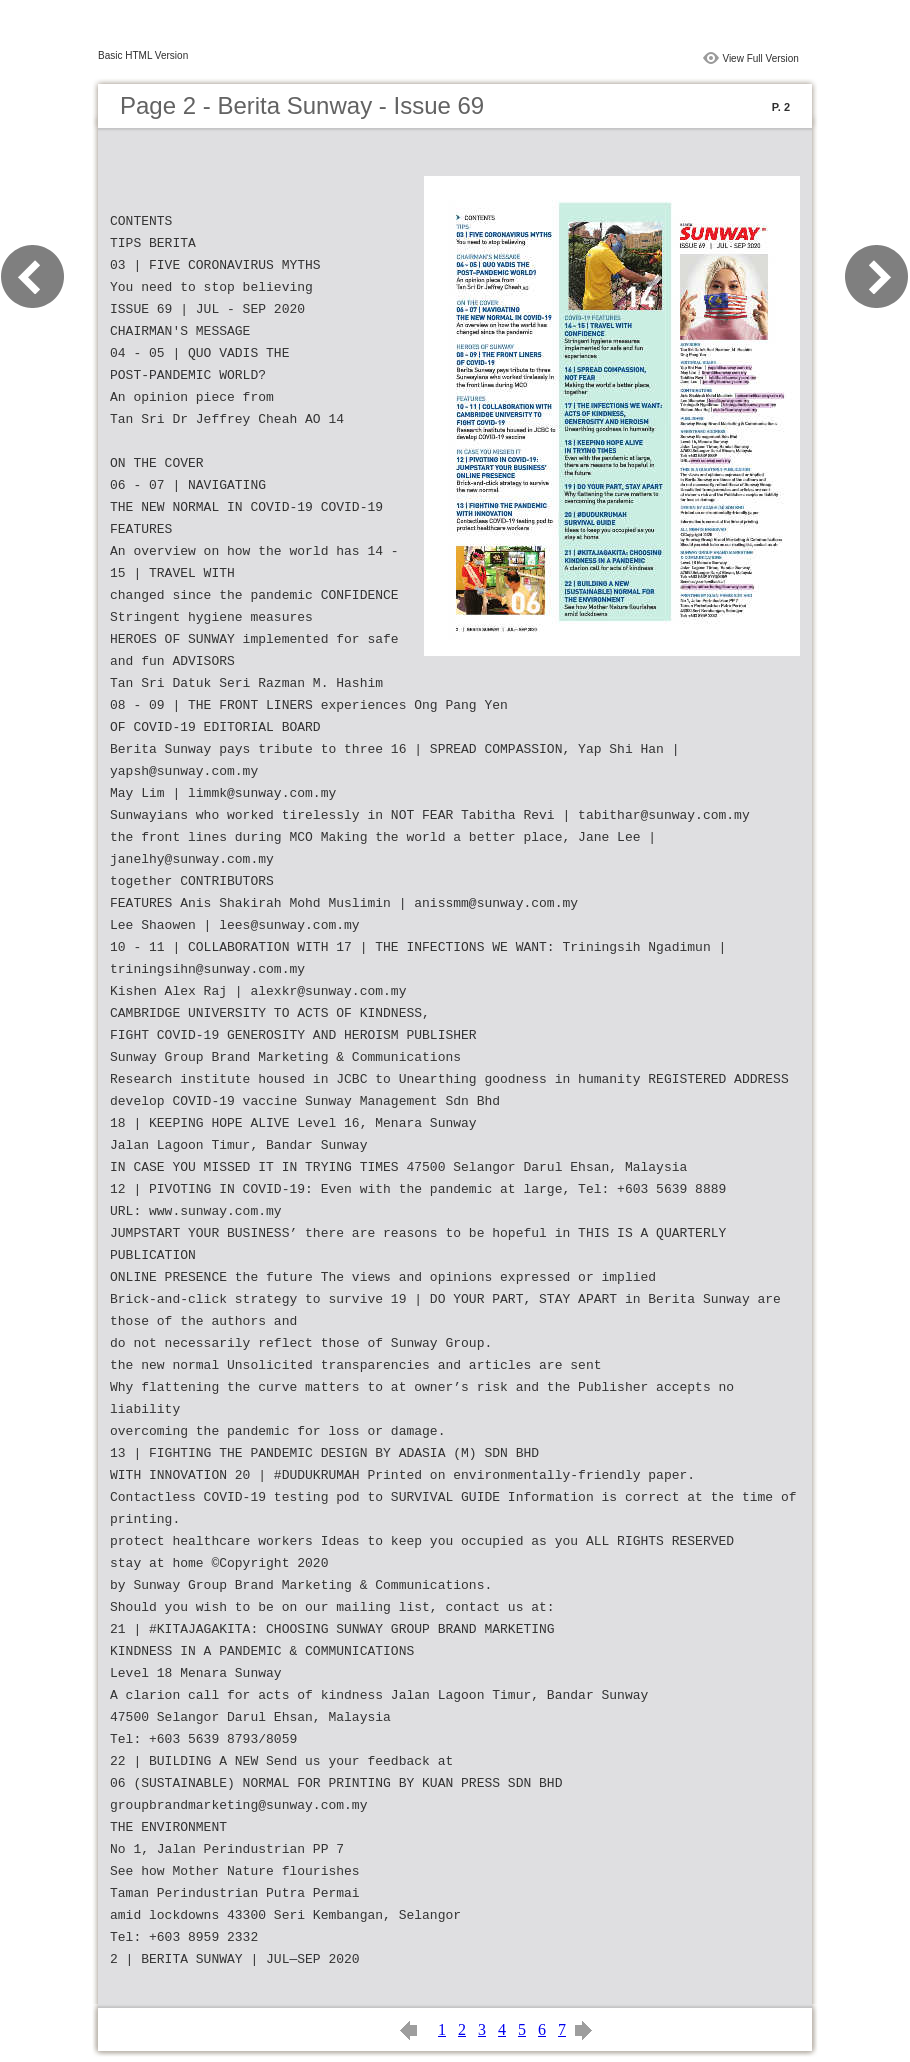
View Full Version (760, 58)
